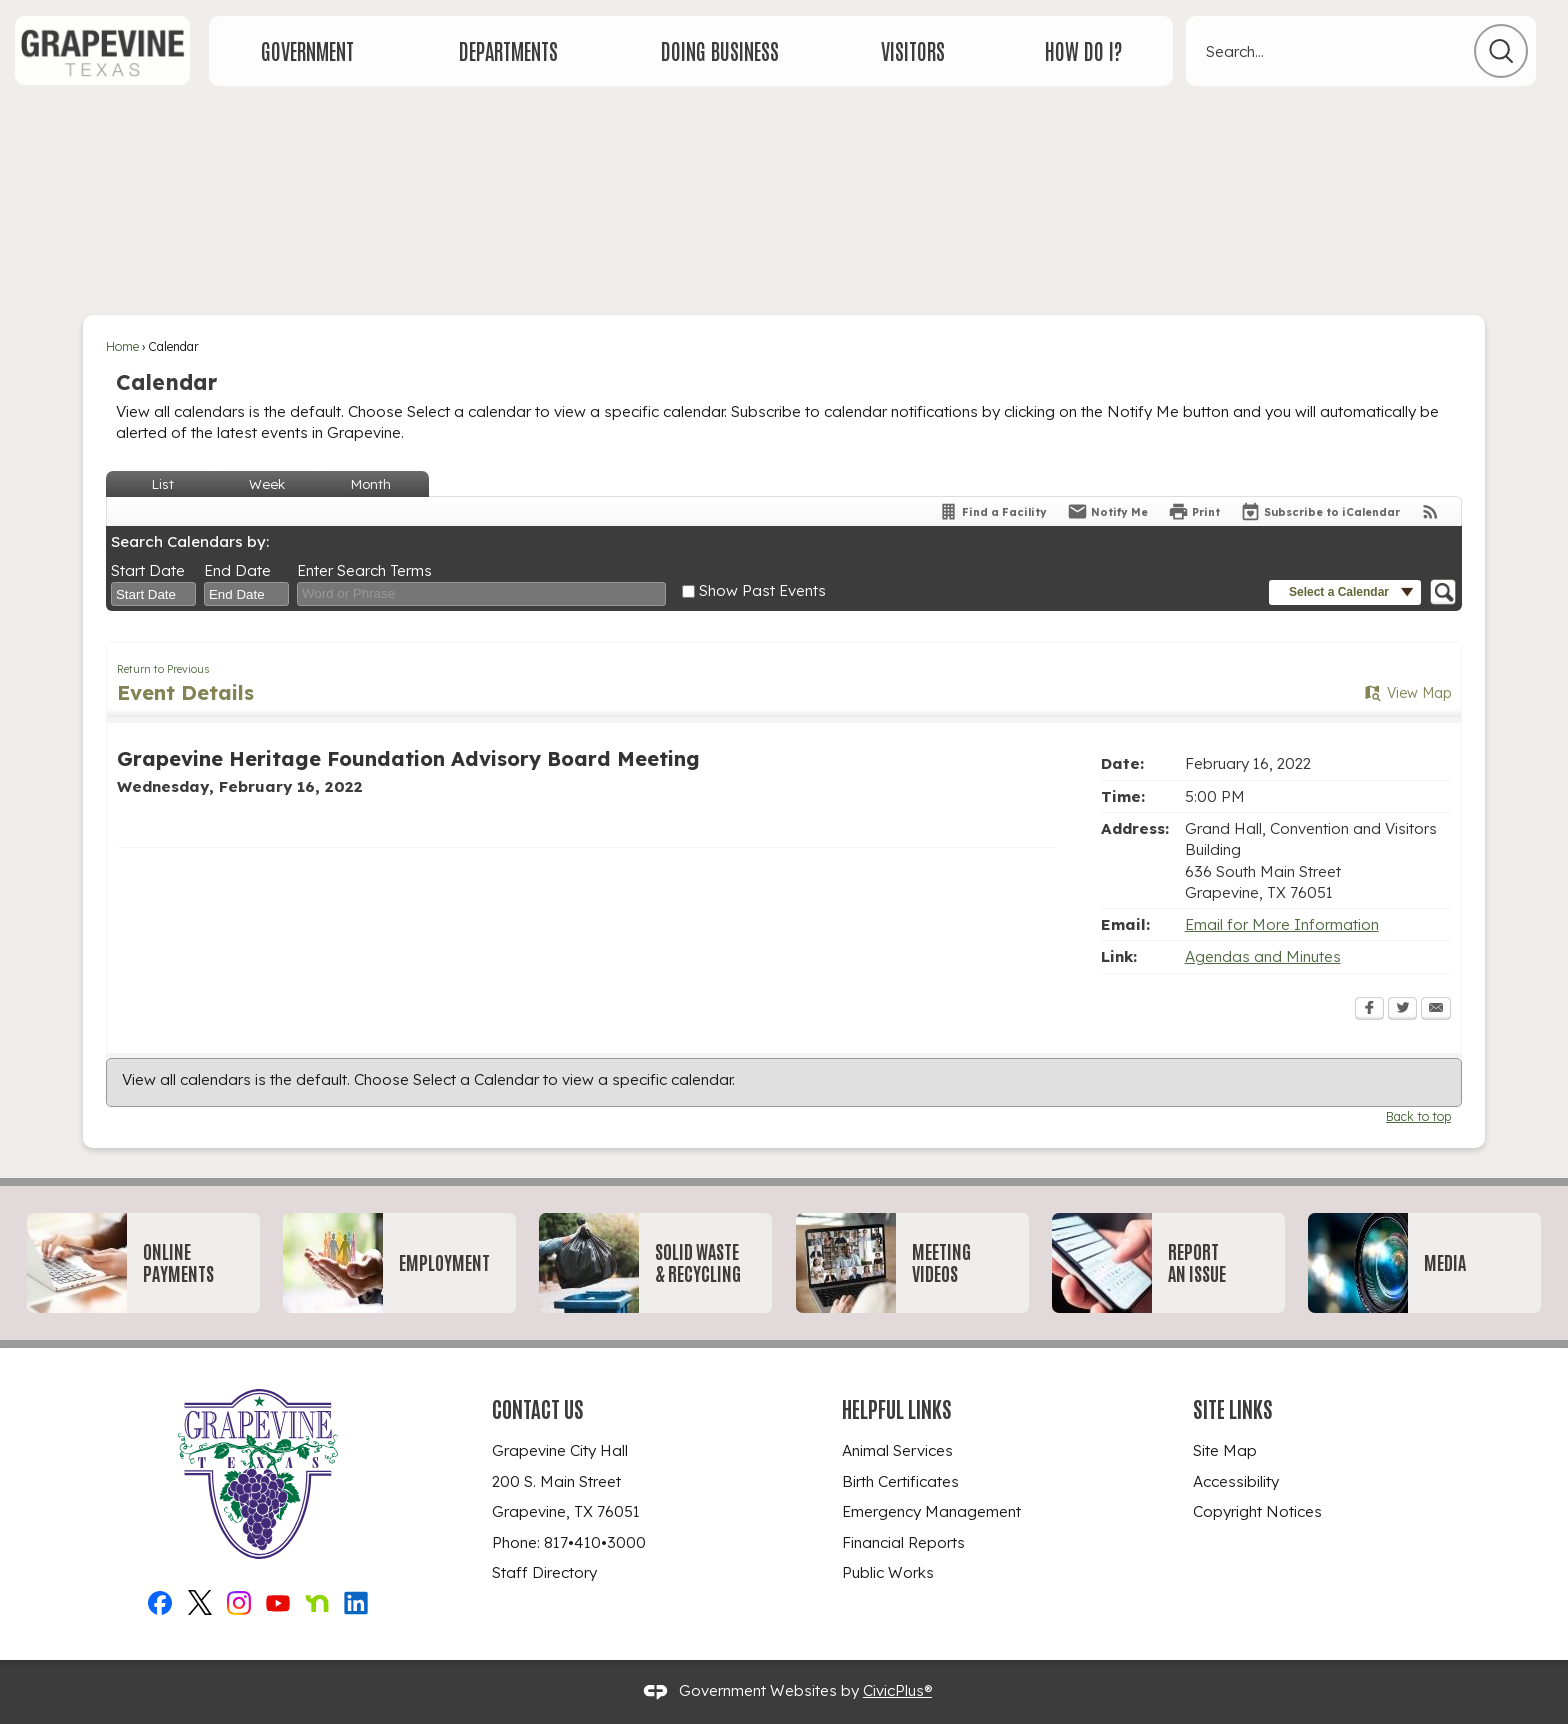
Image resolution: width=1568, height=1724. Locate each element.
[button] (1501, 51)
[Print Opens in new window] (1194, 511)
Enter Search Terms (364, 570)
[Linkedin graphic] (356, 1599)
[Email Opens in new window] (1436, 1010)
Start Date (148, 570)
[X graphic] (200, 1599)
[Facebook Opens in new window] (1369, 1010)
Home (122, 346)
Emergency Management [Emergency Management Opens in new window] (931, 1511)
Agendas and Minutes (1263, 956)
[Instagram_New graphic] (239, 1599)
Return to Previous (163, 669)
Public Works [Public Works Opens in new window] (888, 1572)
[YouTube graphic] (278, 1599)
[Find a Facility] (992, 511)
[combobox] (153, 594)
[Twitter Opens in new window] (1402, 1010)
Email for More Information (1282, 924)
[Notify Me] (1107, 511)
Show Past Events (762, 590)
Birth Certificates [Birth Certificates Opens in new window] (900, 1481)
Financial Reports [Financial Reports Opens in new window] (903, 1542)
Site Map (1225, 1450)
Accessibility (1236, 1481)
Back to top (1418, 1116)
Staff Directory (544, 1572)
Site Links (1233, 1408)
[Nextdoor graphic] (317, 1599)
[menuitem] (307, 51)
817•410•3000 (595, 1542)
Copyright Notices (1257, 1511)
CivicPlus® (897, 1690)
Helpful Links (897, 1408)
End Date (237, 570)
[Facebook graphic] (160, 1599)
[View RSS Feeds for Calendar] (1430, 511)
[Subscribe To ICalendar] (1320, 511)
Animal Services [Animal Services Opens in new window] (897, 1450)
